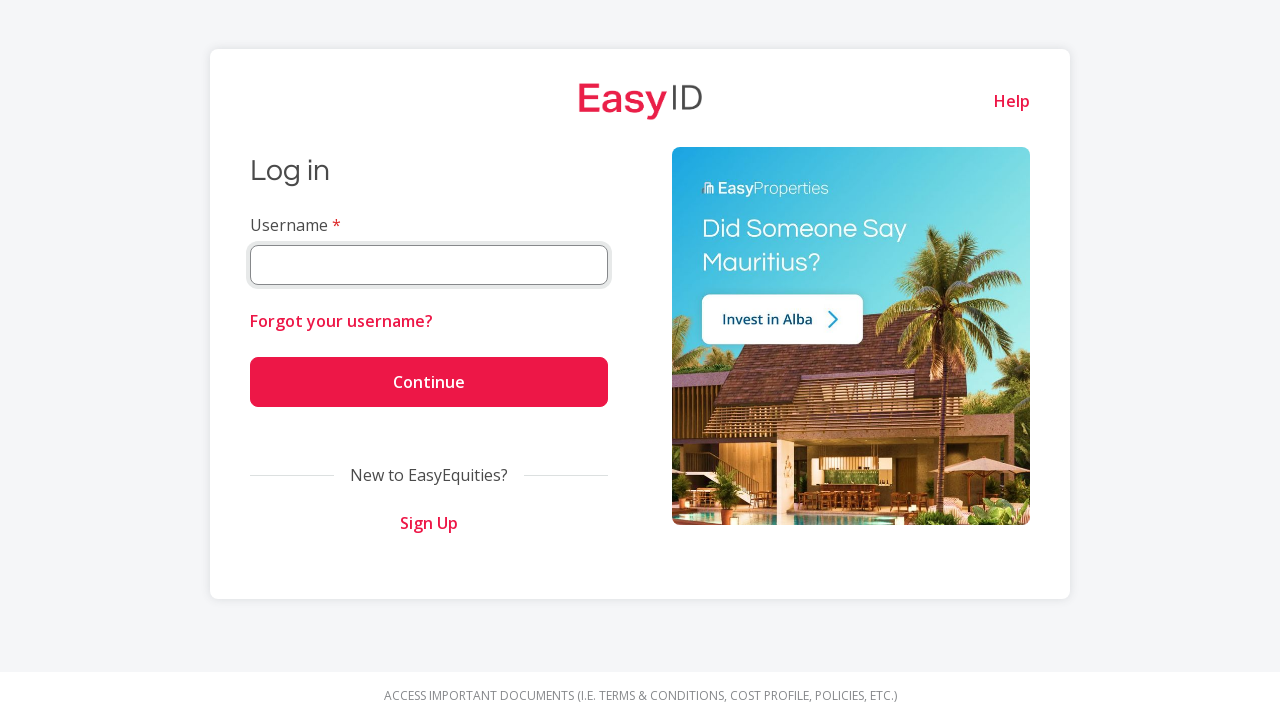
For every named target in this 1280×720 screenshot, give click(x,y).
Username (289, 225)
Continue (429, 382)
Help (1012, 101)
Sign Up (429, 523)
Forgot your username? (341, 321)
